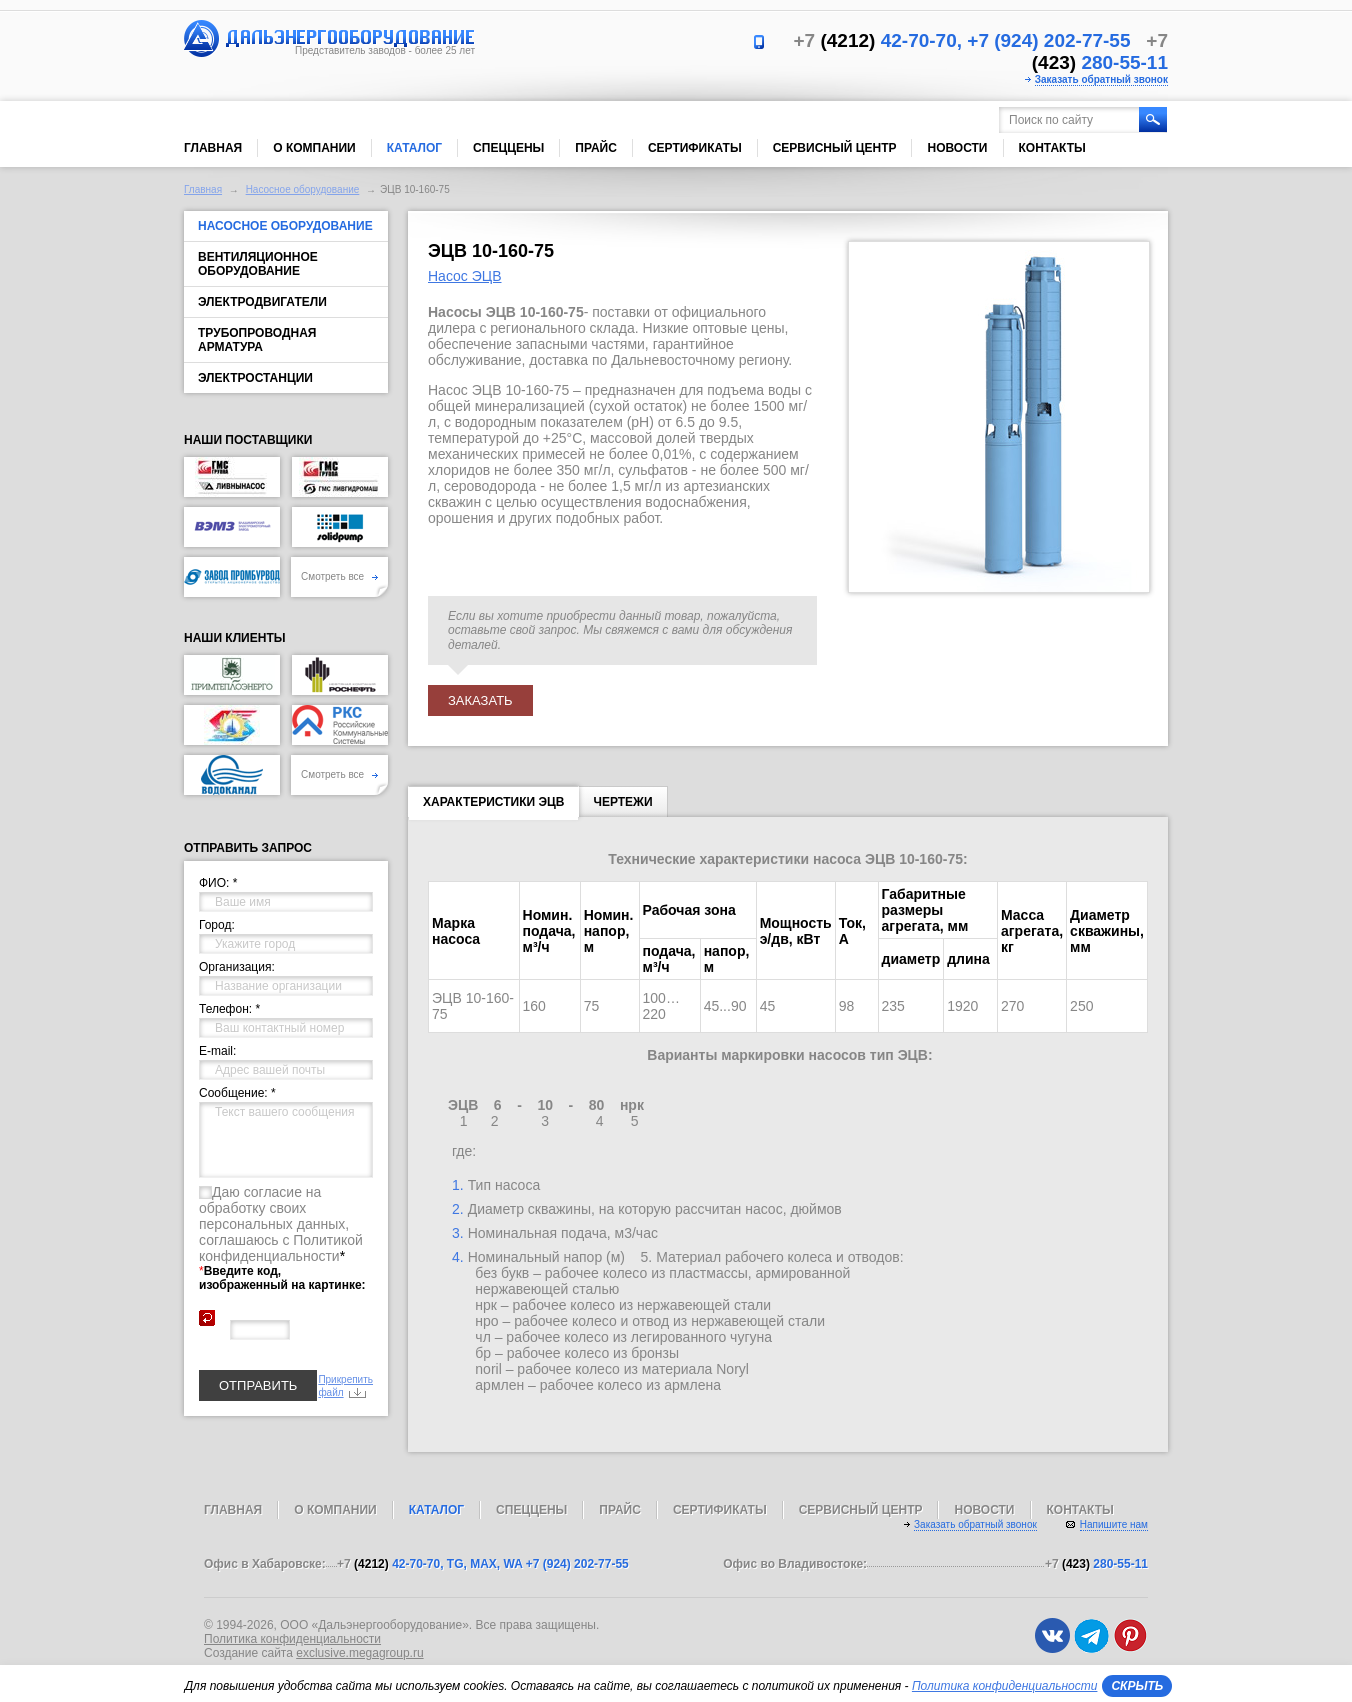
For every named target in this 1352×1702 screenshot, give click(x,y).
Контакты (1052, 148)
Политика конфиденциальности (292, 1639)
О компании (314, 148)
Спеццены (508, 148)
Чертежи (622, 802)
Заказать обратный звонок (1101, 79)
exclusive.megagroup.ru (359, 1653)
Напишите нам (1114, 1524)
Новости (957, 148)
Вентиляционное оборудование (258, 264)
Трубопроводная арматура (257, 340)
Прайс (596, 148)
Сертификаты (695, 148)
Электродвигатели (262, 302)
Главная (213, 148)
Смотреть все (339, 576)
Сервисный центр (835, 148)
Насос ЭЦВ (465, 276)
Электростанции (255, 378)
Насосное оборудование (303, 189)
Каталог (414, 148)
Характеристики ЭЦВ (493, 806)
